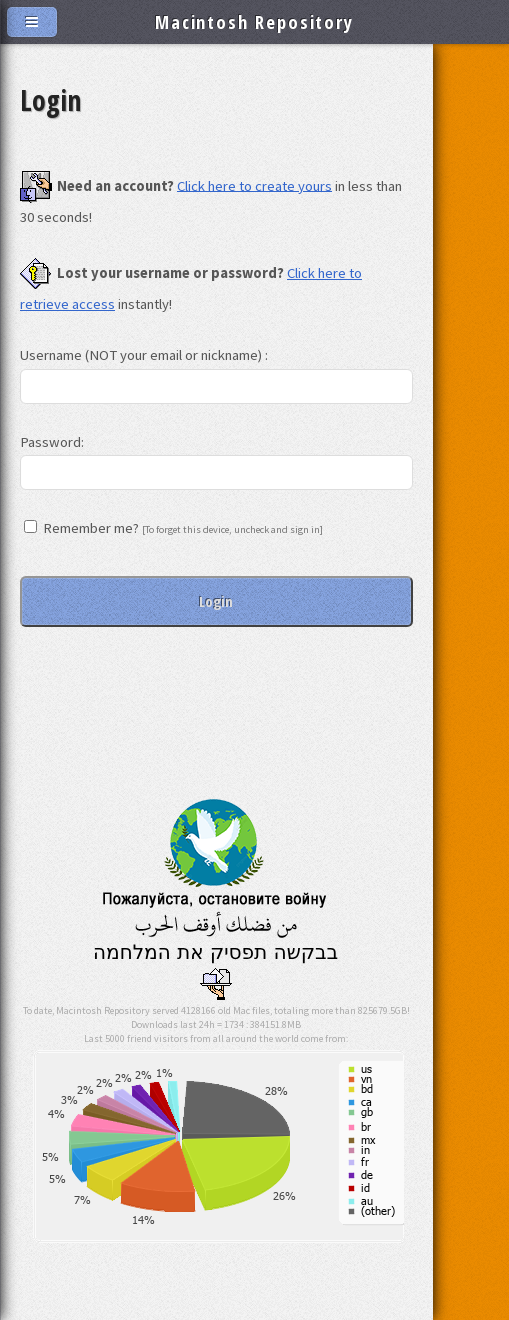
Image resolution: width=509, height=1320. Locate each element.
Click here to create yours (254, 185)
